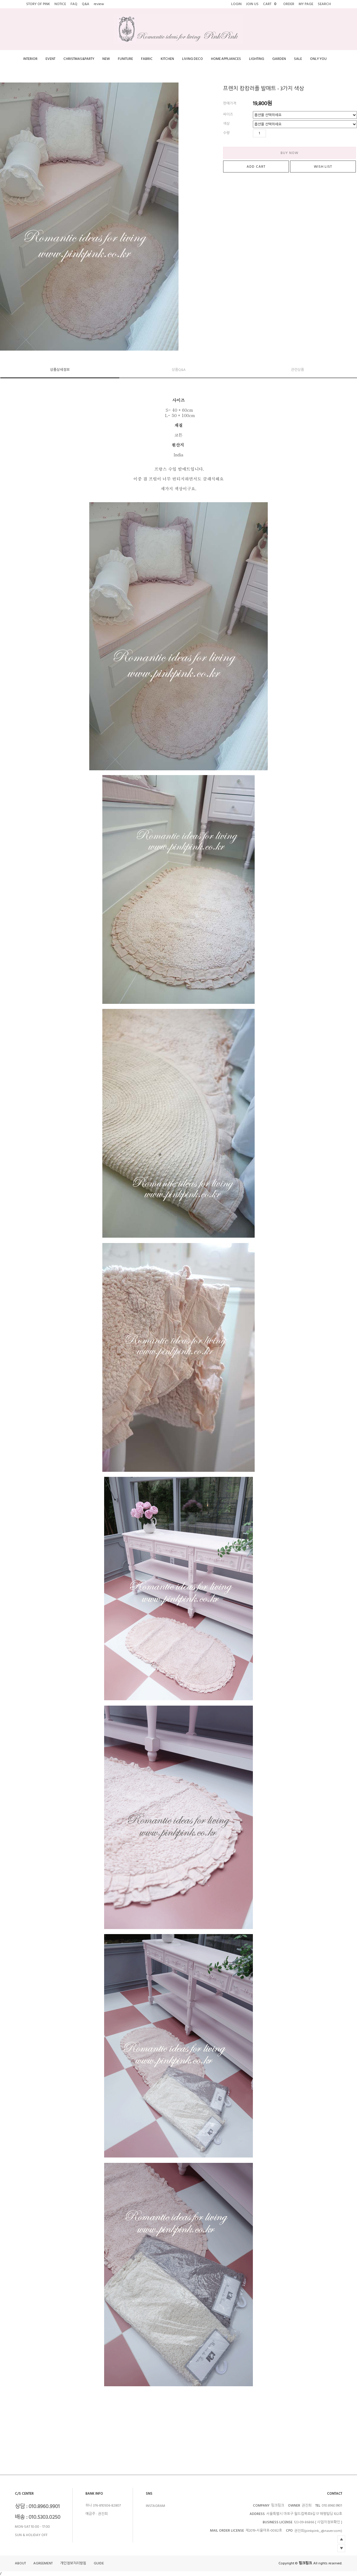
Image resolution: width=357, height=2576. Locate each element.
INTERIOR (30, 58)
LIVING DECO (192, 58)
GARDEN (279, 58)
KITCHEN (167, 58)
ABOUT (20, 2563)
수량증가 (271, 133)
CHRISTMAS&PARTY (78, 58)
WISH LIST (323, 166)
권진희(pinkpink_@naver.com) (318, 2530)
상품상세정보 (60, 369)
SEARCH (324, 4)
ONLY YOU (318, 58)
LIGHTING (256, 58)
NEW (106, 58)
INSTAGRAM (155, 2505)
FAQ (74, 4)
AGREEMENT (43, 2563)
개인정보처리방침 (73, 2563)
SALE (298, 58)
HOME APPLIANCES (226, 58)
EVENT (50, 58)
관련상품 (297, 369)
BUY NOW (289, 152)
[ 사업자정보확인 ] (328, 2522)
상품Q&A (179, 369)
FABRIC (147, 58)
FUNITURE (125, 58)
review (99, 4)
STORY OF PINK (38, 4)
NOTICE (60, 4)
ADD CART (256, 166)
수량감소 (279, 133)
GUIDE (99, 2563)
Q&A (85, 4)
